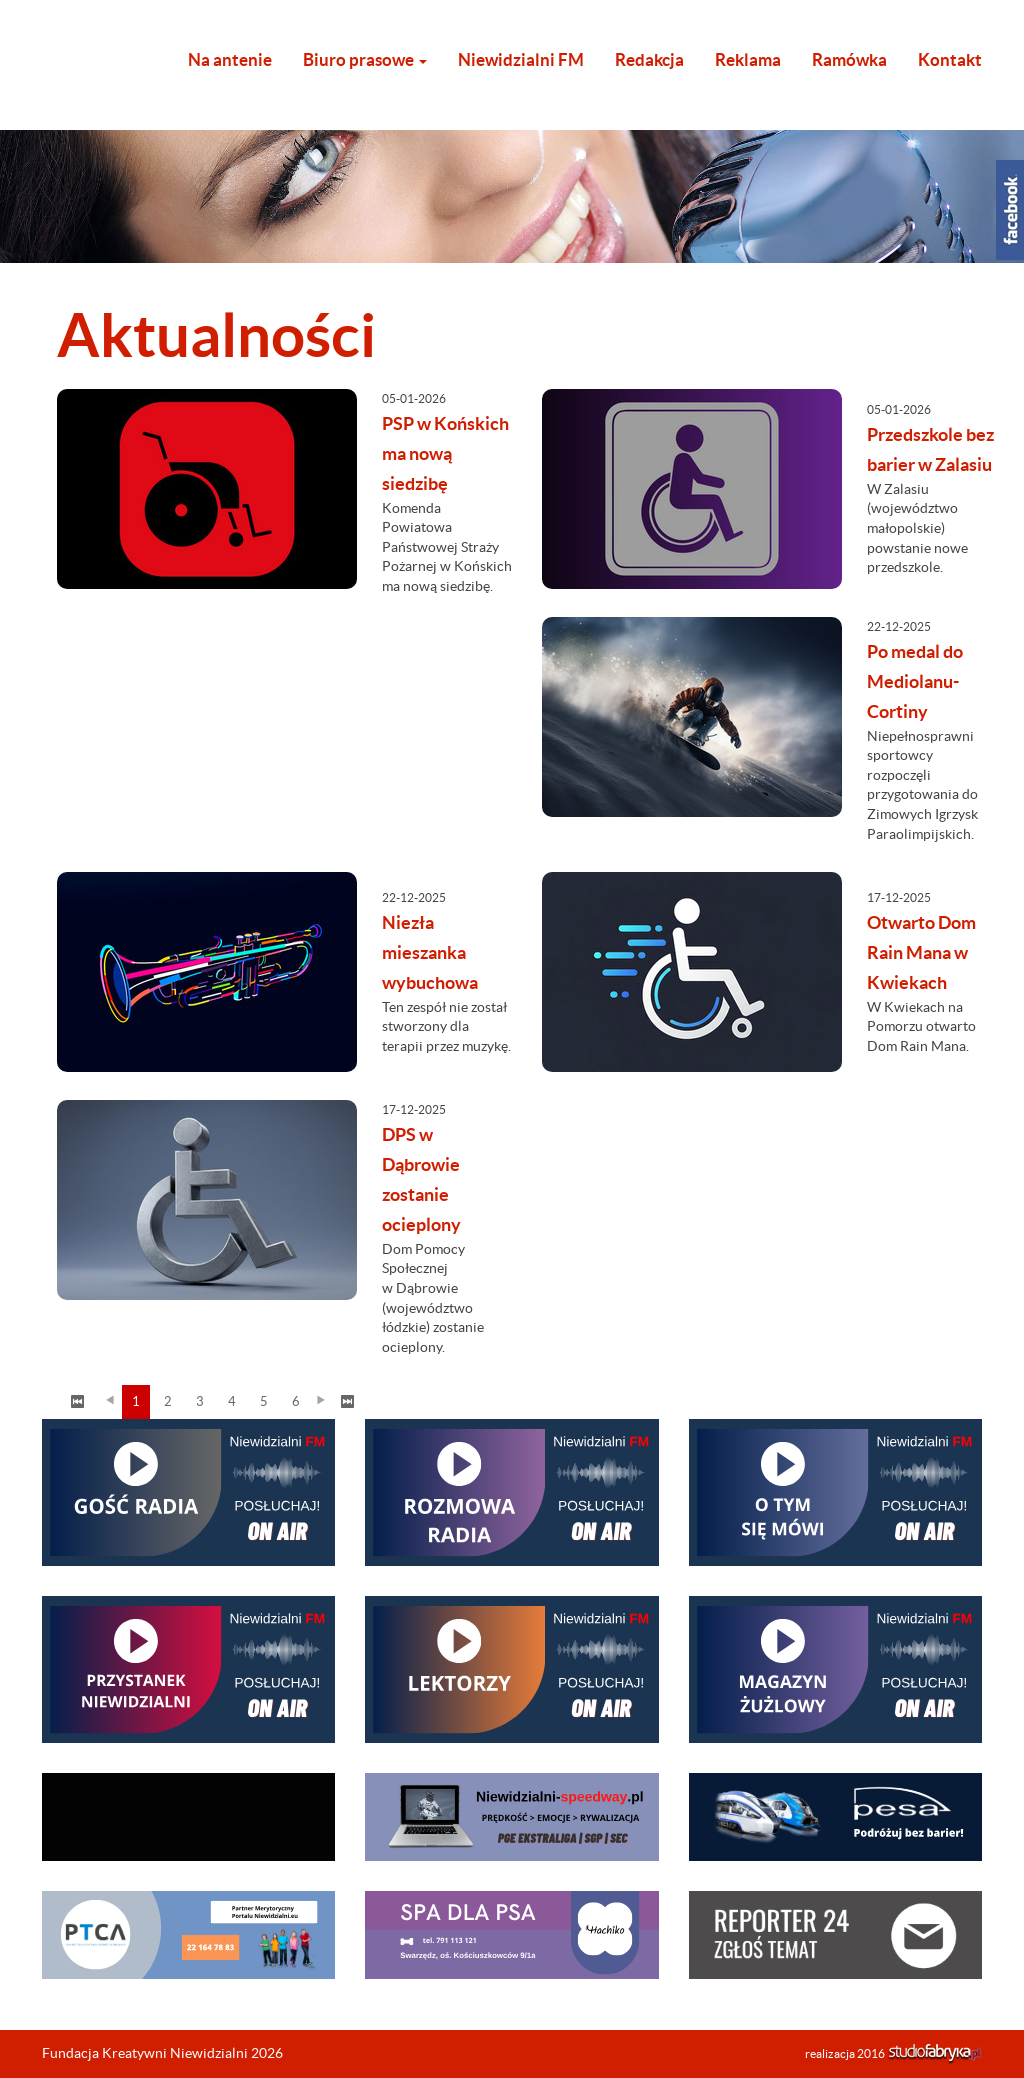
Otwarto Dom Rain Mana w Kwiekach (921, 952)
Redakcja (649, 59)
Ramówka (849, 59)
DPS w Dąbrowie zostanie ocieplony (421, 1179)
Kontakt (950, 59)
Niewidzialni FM (521, 59)
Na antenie (230, 59)
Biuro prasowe (365, 59)
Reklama (748, 59)
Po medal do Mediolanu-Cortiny (915, 681)
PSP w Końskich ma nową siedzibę (445, 453)
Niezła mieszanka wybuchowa (430, 952)
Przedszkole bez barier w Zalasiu (930, 449)
